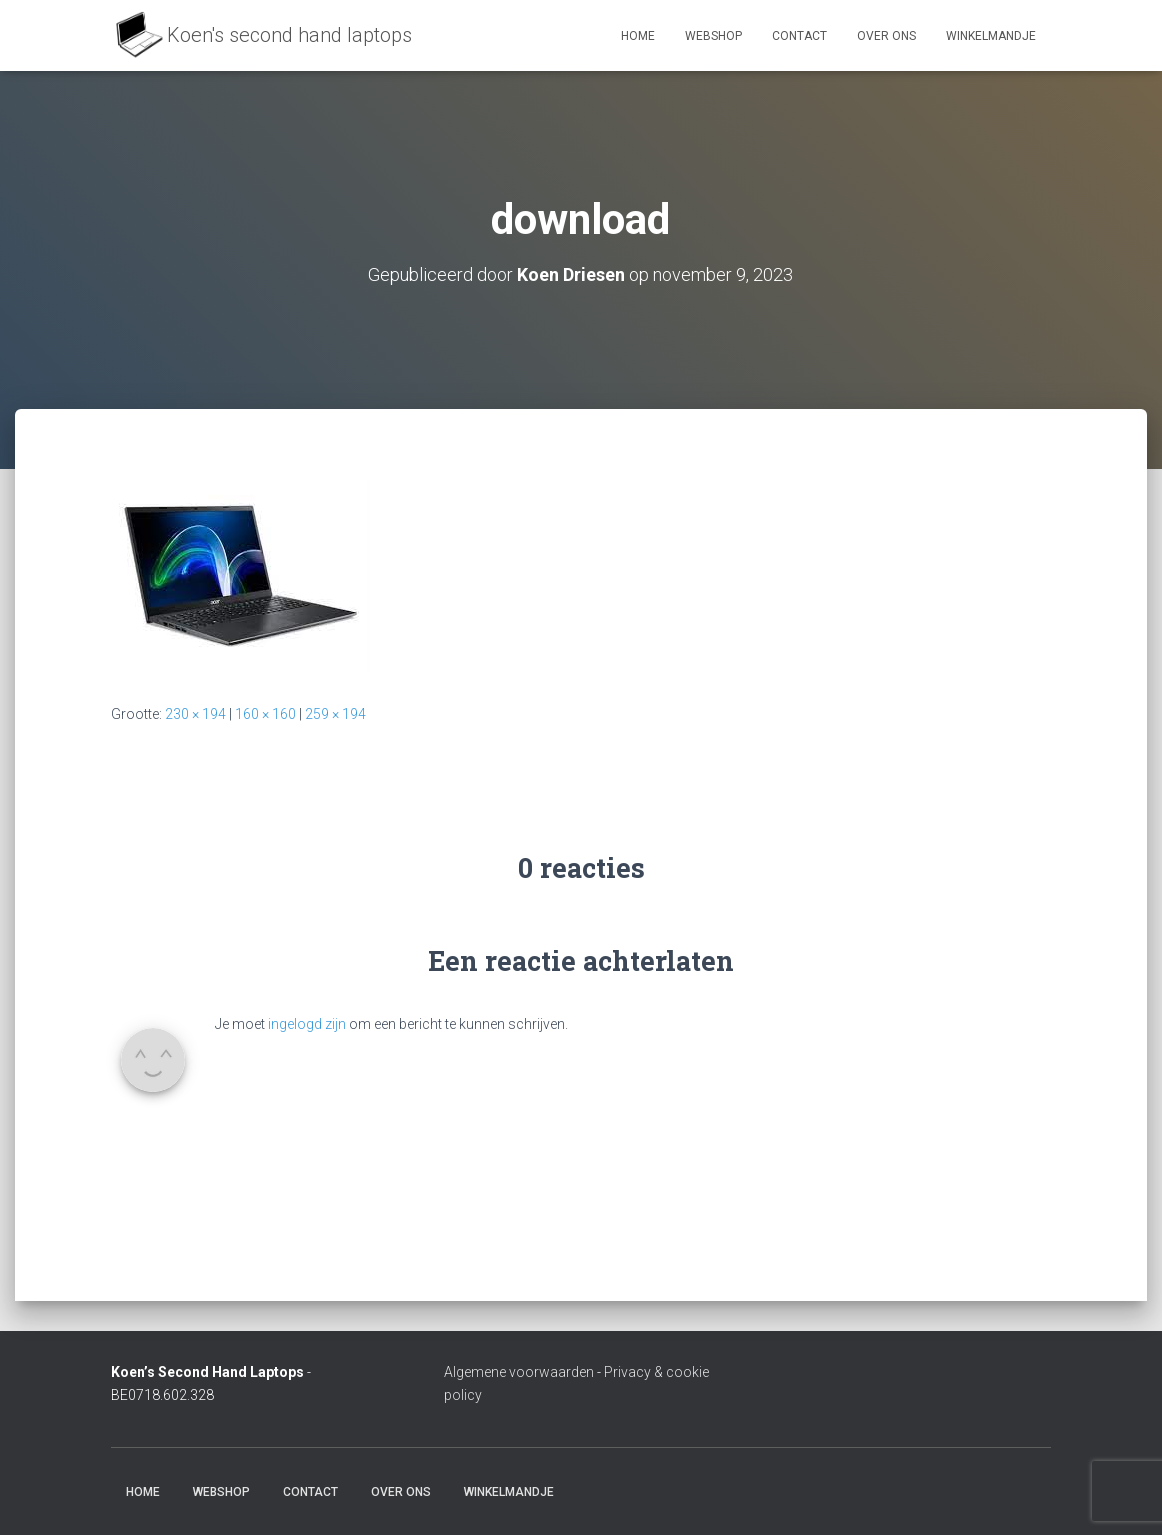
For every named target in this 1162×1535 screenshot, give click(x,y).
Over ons (886, 36)
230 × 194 (195, 714)
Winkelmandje (991, 36)
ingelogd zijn (307, 1024)
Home (638, 36)
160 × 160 (265, 714)
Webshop (713, 36)
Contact (799, 36)
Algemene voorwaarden (519, 1372)
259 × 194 (335, 714)
